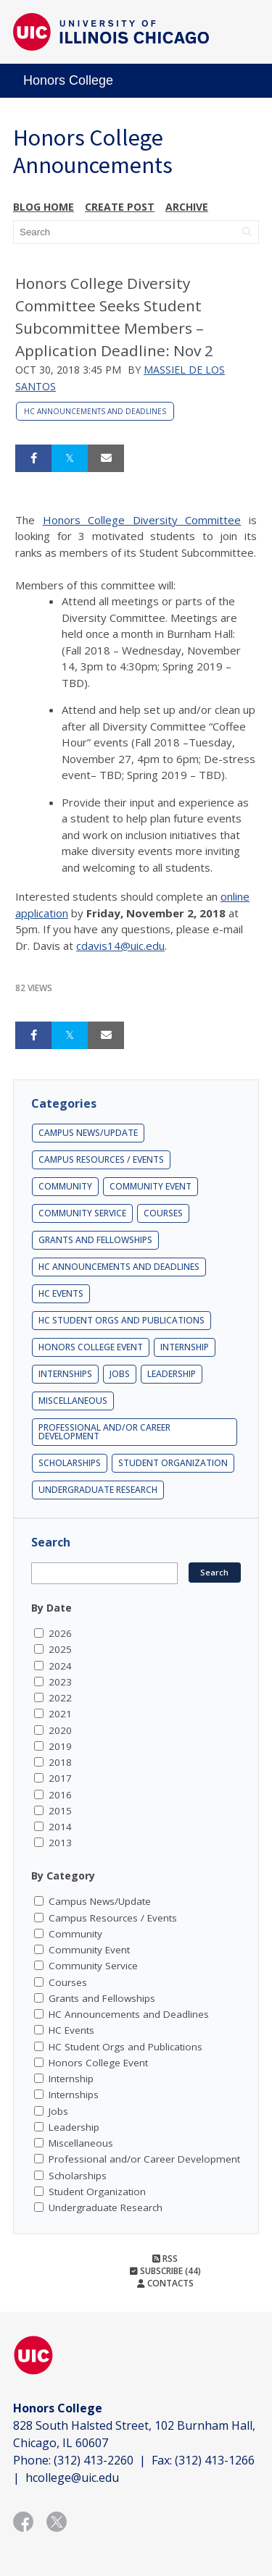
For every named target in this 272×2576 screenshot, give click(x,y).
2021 (60, 1713)
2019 (60, 1746)
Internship (184, 1347)
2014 (60, 1826)
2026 (60, 1633)
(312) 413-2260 (93, 2460)
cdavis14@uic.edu (120, 945)
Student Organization (173, 1463)
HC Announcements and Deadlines (95, 411)
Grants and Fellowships (95, 1240)
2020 (60, 1730)
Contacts (165, 2283)
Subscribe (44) (165, 2271)
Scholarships (69, 1463)
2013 (60, 1842)
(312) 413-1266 (215, 2460)
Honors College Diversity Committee (142, 520)
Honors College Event (90, 1347)
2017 (60, 1778)
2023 (60, 1681)
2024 (60, 1665)
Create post (119, 207)
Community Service (82, 1213)
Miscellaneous (72, 1400)
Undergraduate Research (97, 1489)
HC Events (60, 1293)
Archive (186, 207)
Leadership (171, 1374)
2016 (60, 1794)
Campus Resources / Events (101, 1159)
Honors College (68, 80)
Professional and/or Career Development (104, 1431)
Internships (65, 1374)
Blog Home (43, 207)
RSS (165, 2258)
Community (65, 1186)
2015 (60, 1810)
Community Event (150, 1186)
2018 (60, 1762)
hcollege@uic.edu (72, 2477)
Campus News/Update (88, 1133)
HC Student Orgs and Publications (121, 1320)
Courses (163, 1213)
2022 (60, 1697)
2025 (60, 1649)
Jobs (120, 1374)
